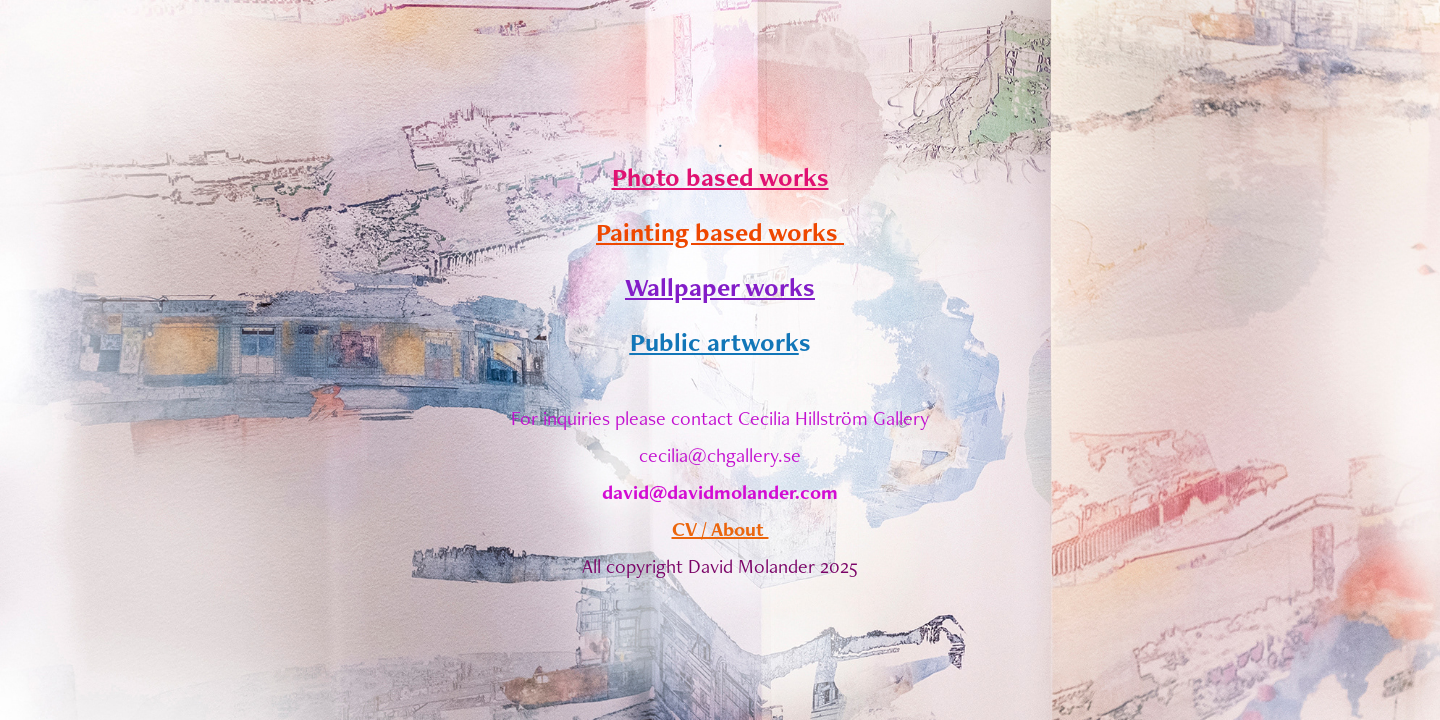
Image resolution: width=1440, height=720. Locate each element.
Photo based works (720, 177)
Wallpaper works (720, 287)
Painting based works (720, 232)
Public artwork (714, 342)
